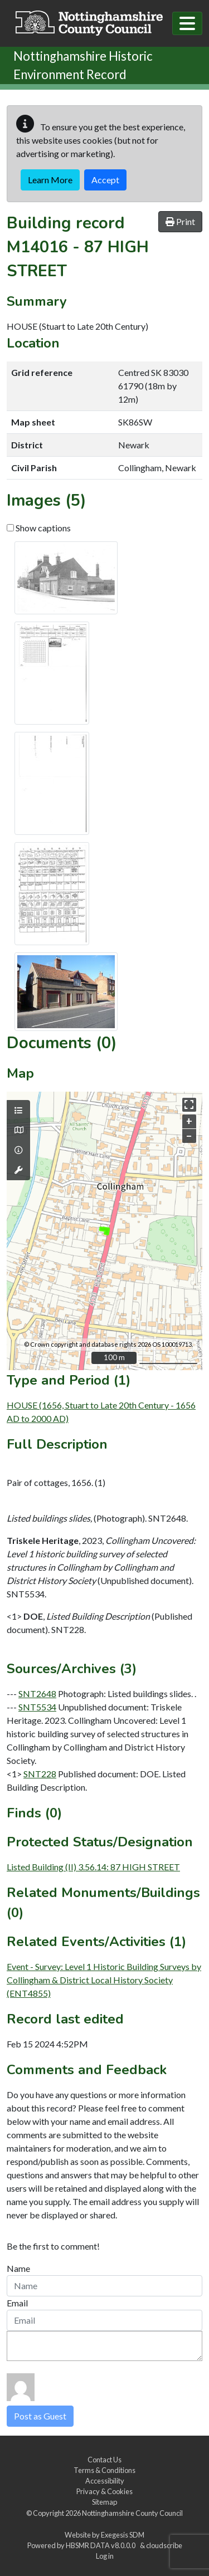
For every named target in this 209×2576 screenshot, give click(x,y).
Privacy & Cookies (104, 2491)
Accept (105, 179)
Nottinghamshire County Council (132, 2513)
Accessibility (104, 2480)
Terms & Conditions (104, 2470)
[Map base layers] (18, 1130)
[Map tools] (18, 1170)
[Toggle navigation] (187, 23)
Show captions (39, 527)
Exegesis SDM (122, 2534)
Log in (105, 2555)
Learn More (50, 179)
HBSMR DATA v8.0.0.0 (102, 2545)
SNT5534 (37, 1707)
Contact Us (104, 2459)
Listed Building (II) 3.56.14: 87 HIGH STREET (93, 1866)
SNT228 (39, 1773)
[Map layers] (18, 1111)
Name (18, 2268)
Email (17, 2303)
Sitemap (104, 2501)
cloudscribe (164, 2545)
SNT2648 (37, 1693)
